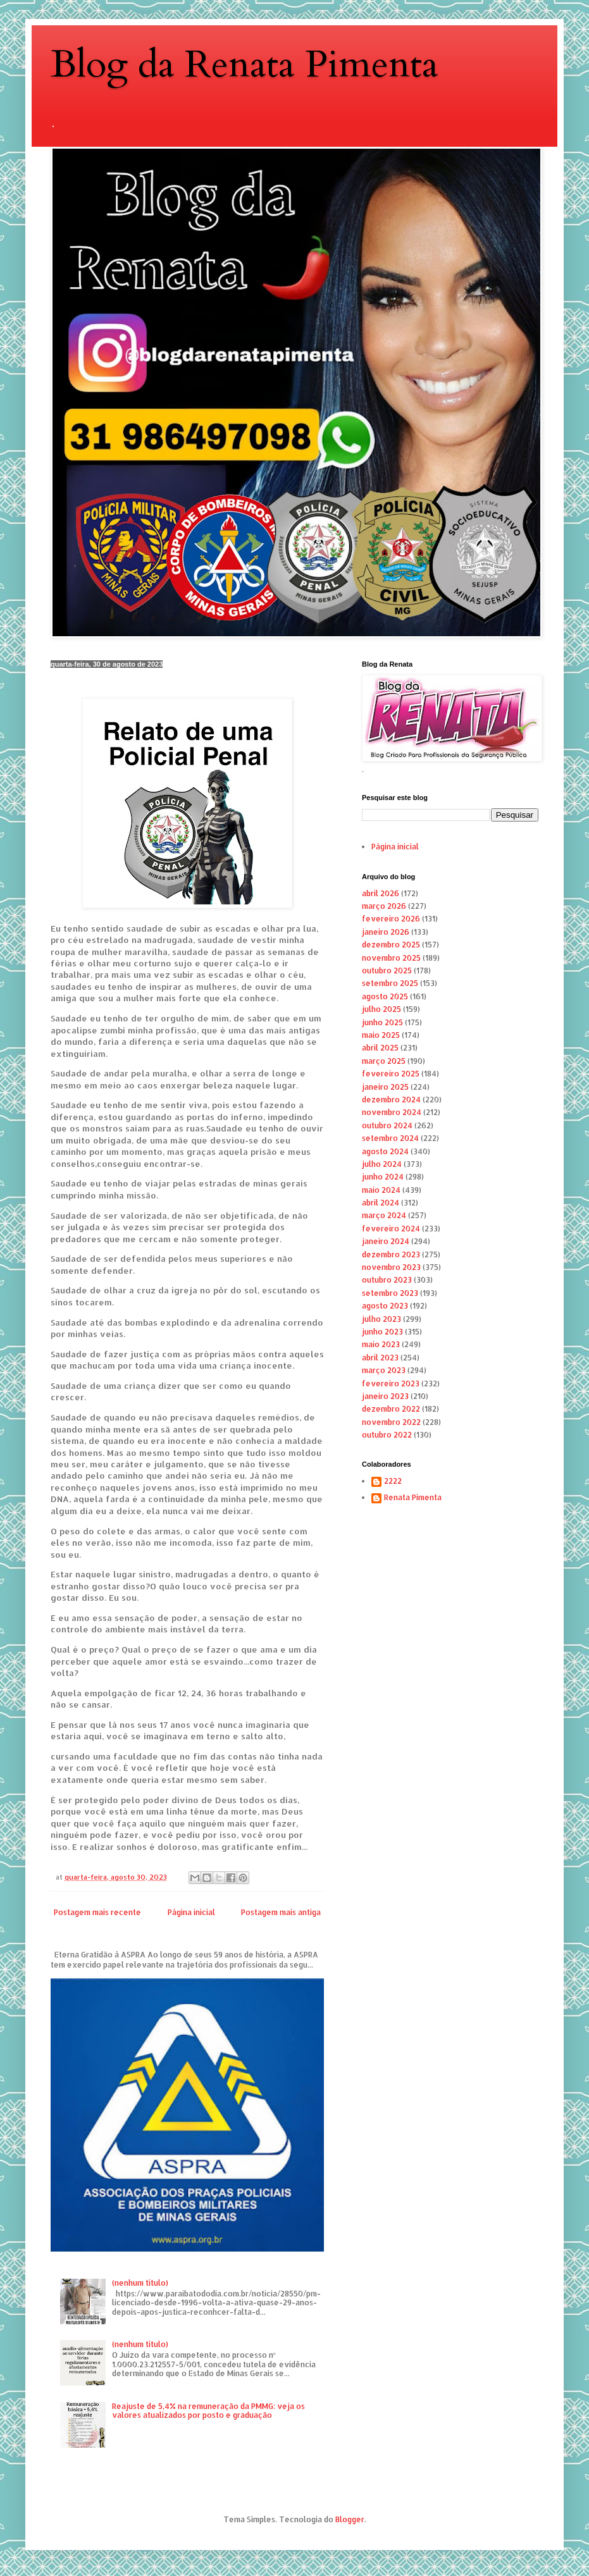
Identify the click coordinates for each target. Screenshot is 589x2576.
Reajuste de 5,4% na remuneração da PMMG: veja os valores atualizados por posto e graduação (208, 2410)
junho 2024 (383, 1176)
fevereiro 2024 (391, 1228)
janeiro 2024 (385, 1241)
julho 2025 (381, 1009)
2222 (393, 1481)
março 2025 (384, 1061)
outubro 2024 (387, 1125)
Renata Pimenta (413, 1497)
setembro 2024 (390, 1138)
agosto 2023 (385, 1305)
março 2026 (384, 906)
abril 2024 (380, 1202)
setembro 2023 (390, 1293)
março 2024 (384, 1215)
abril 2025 (380, 1047)
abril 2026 (380, 893)
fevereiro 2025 (390, 1073)
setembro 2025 (390, 983)
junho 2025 (382, 1022)
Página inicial (191, 1912)
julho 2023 (381, 1319)
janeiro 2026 (385, 932)
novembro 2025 (391, 958)
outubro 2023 (387, 1280)
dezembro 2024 (391, 1099)
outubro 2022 (387, 1434)
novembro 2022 (391, 1422)
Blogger (349, 2519)
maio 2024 (381, 1190)
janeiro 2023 (385, 1396)
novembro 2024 (391, 1112)
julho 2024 (382, 1164)
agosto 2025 (385, 996)
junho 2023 (382, 1331)
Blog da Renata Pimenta (244, 64)
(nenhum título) (140, 2283)
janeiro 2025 (385, 1087)
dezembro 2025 (391, 944)
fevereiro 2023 (390, 1383)
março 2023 (384, 1370)
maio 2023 (381, 1344)
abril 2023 (380, 1357)
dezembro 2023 (391, 1254)
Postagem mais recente (97, 1912)
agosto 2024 (385, 1151)
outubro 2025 (387, 970)
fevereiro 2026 (391, 918)
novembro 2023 (391, 1267)
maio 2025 (381, 1035)
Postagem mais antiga (281, 1912)
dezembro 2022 (391, 1409)
